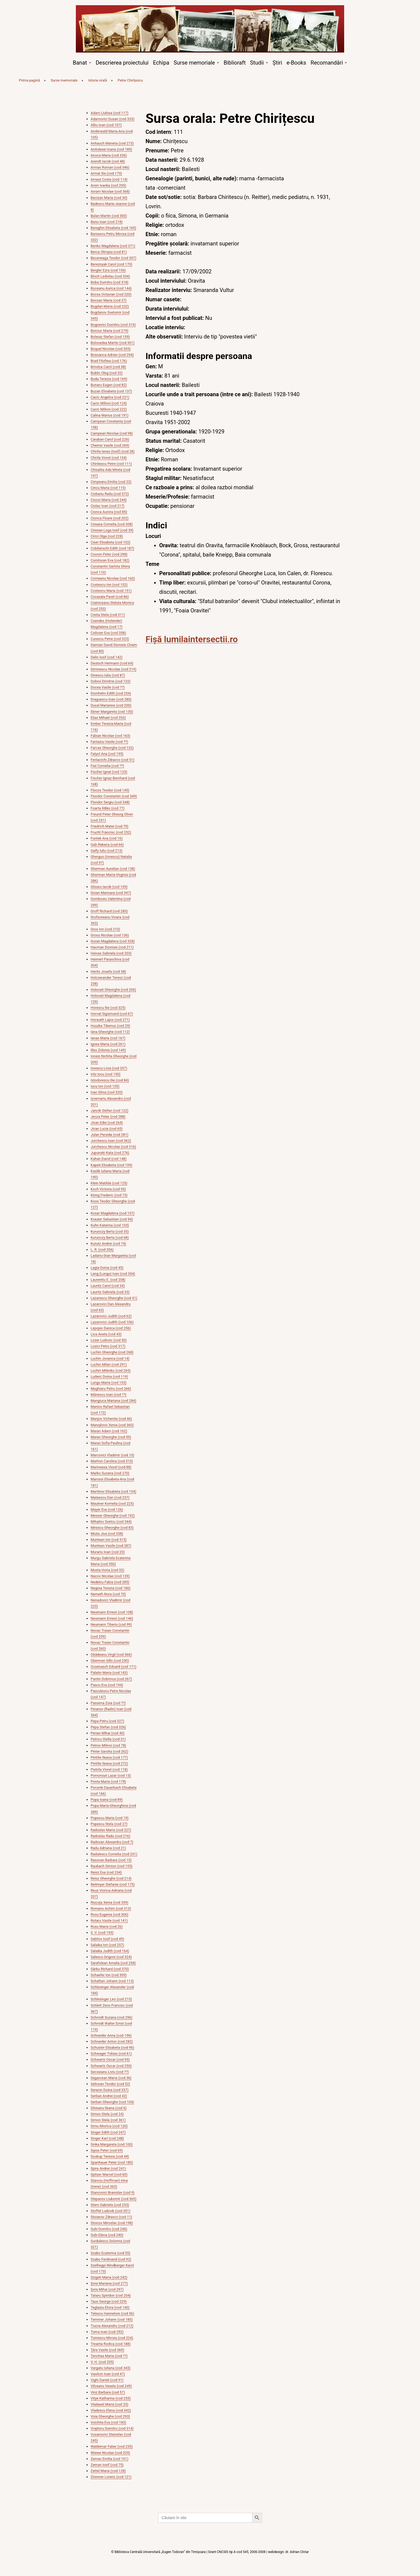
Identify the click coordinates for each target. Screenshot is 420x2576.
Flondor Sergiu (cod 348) (110, 802)
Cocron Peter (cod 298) (109, 554)
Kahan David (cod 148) (108, 1159)
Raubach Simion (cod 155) (112, 1866)
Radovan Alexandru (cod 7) (112, 1842)
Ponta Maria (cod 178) (108, 1781)
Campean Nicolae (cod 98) (112, 433)
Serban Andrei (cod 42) (109, 2096)
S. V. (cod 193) (102, 1932)
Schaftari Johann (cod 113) (112, 1981)
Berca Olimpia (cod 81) (109, 252)
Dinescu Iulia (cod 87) (108, 675)
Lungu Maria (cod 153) (108, 1382)
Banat (80, 62)
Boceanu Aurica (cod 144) (111, 288)
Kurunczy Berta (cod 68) (110, 1237)
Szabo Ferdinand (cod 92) (111, 2259)
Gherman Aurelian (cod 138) (113, 869)
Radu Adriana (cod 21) (108, 1848)
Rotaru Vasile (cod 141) (109, 1920)
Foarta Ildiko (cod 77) (108, 808)
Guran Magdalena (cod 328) (113, 941)
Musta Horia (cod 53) (107, 1570)
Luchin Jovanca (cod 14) (110, 1358)
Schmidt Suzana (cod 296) (112, 2017)
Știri (277, 62)
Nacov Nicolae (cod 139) (110, 1576)
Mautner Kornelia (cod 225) (112, 1503)
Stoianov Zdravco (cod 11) (111, 2217)
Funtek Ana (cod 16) (107, 838)
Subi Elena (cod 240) (107, 2235)
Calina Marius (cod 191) (109, 415)
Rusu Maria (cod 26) (107, 1926)
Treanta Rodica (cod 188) (111, 2344)
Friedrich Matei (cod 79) (109, 826)
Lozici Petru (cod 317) (108, 1346)
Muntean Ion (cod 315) (108, 1540)
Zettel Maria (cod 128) (108, 2471)
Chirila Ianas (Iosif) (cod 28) (113, 451)
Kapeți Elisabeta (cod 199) (111, 1165)
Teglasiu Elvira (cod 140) (110, 2307)
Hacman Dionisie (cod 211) (112, 947)
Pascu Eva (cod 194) (107, 1685)
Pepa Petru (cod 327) (107, 1721)
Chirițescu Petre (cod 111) (111, 464)
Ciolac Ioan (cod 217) (107, 506)
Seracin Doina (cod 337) (109, 2090)
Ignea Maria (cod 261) (108, 1044)
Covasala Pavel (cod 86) (110, 597)
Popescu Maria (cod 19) (109, 1818)
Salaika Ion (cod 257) (107, 1945)
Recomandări (326, 62)
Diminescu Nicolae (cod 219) (113, 669)
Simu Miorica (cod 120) (109, 2126)
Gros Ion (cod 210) (105, 929)
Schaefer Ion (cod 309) (109, 1975)
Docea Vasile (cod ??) (108, 687)
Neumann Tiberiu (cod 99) (111, 1624)
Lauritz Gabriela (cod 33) (110, 1292)
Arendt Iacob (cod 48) (108, 161)
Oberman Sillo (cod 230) (110, 1661)
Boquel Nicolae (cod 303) (111, 349)
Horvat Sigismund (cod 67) (112, 1014)
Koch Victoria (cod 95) (108, 1189)
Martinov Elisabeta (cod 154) (113, 1491)
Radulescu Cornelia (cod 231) (114, 1854)
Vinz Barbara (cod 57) (108, 2392)
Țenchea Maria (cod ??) (109, 2356)
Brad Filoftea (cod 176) (109, 361)
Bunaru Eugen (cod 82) (109, 385)
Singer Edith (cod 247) (108, 2132)
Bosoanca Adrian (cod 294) (112, 355)
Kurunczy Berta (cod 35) (110, 1231)
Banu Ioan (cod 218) (107, 222)
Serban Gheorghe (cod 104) (112, 2102)
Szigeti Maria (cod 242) (109, 2277)
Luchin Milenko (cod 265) (111, 1370)
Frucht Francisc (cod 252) (111, 832)
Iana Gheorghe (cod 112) (110, 1032)
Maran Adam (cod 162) (109, 1431)
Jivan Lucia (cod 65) (107, 1129)
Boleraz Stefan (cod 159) (110, 337)
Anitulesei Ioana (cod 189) (111, 149)
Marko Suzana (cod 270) (110, 1473)
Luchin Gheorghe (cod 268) (112, 1352)
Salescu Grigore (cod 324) (111, 1957)
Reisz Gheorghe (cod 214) (111, 1878)
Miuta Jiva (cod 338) (107, 1534)
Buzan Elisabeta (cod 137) (111, 391)
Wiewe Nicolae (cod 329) (110, 2453)
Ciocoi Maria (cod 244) (109, 500)
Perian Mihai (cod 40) (108, 1733)
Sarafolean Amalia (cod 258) (113, 1963)
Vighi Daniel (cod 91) (107, 2380)
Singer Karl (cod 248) (107, 2138)
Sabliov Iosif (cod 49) (107, 1939)
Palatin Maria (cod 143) (109, 1673)
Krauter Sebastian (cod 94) (112, 1219)
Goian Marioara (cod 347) (111, 893)
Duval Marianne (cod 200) (111, 705)
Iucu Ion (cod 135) (105, 1086)
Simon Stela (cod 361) (108, 2120)
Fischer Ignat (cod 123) (109, 772)
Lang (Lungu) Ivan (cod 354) (113, 1274)
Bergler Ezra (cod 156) (108, 270)
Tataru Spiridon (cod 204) (111, 2295)
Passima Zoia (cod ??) (108, 1703)
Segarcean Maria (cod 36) (111, 2078)
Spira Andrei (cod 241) (108, 2168)
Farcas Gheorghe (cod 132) (112, 748)
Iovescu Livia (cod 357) (109, 1068)
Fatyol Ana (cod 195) (107, 754)
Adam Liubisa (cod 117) (109, 113)
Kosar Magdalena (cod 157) (112, 1213)
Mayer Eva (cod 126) (107, 1509)
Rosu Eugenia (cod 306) (109, 1914)
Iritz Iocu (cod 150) (105, 1074)
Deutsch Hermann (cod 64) (112, 663)
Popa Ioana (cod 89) (107, 1800)
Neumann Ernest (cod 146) (112, 1618)
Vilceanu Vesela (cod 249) (111, 2386)
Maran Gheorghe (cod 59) (111, 1437)
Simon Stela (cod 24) (107, 2114)
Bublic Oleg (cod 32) (107, 373)
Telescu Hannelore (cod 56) (112, 2313)
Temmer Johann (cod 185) (112, 2319)
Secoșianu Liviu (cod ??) (110, 2072)
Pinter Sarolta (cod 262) (109, 1751)
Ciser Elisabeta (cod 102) (110, 542)
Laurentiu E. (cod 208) (108, 1280)
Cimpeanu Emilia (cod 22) (111, 482)
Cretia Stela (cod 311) (108, 615)
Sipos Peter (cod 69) (107, 2150)
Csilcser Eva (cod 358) (108, 633)
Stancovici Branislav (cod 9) (112, 2192)
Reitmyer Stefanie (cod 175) (113, 1884)
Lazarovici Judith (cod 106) (112, 1322)
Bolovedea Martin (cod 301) (112, 343)
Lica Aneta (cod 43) (106, 1334)
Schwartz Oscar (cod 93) (110, 2059)
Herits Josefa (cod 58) (108, 971)
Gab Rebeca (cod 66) (107, 845)
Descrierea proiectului (122, 62)
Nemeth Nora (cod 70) (108, 1594)
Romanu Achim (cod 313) (111, 1908)
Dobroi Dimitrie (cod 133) (110, 681)
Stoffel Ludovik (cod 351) (110, 2211)
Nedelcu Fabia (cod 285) (110, 1582)
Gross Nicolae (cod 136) (110, 935)
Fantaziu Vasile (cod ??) (109, 742)
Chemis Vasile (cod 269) (110, 445)
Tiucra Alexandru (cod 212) (112, 2326)
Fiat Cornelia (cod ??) (107, 766)
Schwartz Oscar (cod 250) (111, 2066)
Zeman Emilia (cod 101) (109, 2459)
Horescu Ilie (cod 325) (108, 1008)
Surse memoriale (194, 62)
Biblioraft (235, 62)
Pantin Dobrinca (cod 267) (111, 1679)
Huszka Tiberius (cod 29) (110, 1026)
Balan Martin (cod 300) (109, 216)
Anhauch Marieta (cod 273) (112, 143)
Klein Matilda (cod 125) (109, 1183)
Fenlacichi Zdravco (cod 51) (112, 760)
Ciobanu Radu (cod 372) (110, 494)
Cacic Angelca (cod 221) (110, 397)
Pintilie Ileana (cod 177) (109, 1757)
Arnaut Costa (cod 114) (109, 179)
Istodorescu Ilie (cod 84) (110, 1080)
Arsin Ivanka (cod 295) (108, 185)
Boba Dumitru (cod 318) (109, 282)
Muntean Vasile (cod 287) (111, 1546)
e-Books (296, 62)
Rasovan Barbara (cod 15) (111, 1860)
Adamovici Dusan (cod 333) (112, 119)
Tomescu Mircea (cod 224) (112, 2338)
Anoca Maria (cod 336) (109, 155)
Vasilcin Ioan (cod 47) (108, 2374)
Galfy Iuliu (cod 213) (106, 851)
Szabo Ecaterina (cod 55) (110, 2253)
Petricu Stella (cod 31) (108, 1739)
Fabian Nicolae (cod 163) (110, 736)
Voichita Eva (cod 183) (108, 2422)
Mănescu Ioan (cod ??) (108, 1395)
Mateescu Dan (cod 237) (110, 1497)
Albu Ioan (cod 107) (106, 125)
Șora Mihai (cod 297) (107, 2289)
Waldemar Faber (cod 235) (112, 2446)
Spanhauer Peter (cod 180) (112, 2162)
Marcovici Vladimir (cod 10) (112, 1455)
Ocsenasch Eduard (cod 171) (113, 1667)
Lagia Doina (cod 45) (107, 1268)
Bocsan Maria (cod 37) (108, 300)
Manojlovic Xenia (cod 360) (112, 1425)
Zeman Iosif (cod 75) (107, 2465)
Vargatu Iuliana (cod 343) (111, 2368)
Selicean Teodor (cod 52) (110, 2084)
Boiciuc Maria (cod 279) (109, 331)
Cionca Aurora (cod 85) (109, 512)
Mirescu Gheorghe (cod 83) (112, 1528)
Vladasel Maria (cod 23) (109, 2404)
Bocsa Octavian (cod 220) (111, 294)
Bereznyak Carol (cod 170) (111, 264)
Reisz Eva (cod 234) (106, 1872)
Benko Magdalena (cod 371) (113, 246)
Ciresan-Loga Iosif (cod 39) (112, 530)
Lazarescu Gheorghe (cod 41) (114, 1298)
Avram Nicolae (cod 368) (110, 191)
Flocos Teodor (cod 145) (110, 790)
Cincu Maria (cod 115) (108, 488)
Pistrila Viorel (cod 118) (109, 1769)
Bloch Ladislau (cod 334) (110, 276)
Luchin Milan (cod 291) (109, 1364)
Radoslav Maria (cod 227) (111, 1830)
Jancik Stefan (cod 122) (109, 1110)
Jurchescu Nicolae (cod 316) (113, 1147)
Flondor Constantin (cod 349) (114, 796)
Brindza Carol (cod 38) (108, 367)
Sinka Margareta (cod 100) (112, 2144)
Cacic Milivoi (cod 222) (109, 409)
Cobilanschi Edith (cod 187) (112, 548)
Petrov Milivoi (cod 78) (108, 1745)
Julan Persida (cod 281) (109, 1135)
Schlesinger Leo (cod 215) (111, 1999)
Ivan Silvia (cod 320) (107, 1092)
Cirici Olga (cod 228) (107, 536)
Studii (257, 62)
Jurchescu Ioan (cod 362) (111, 1141)
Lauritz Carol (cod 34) (108, 1286)
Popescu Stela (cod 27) (109, 1824)
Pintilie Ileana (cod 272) (109, 1763)
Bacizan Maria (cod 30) (109, 198)
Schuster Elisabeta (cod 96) (112, 2047)
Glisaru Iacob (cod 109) (109, 887)
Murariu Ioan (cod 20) (108, 1552)
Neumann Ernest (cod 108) (112, 1612)
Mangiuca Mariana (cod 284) (113, 1401)
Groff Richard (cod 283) (109, 911)
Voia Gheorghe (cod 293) (110, 2416)
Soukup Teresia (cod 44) (110, 2156)
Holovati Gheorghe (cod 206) (113, 990)
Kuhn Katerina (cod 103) (110, 1225)
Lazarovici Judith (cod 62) (111, 1316)
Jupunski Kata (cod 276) (110, 1153)
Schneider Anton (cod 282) (112, 2041)
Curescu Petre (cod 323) (110, 639)
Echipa (161, 62)
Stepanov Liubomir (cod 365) (113, 2199)
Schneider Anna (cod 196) (111, 2035)
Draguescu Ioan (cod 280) (111, 699)
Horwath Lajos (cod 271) (110, 1020)
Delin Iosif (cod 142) (106, 657)
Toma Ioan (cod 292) (107, 2332)
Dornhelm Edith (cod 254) (111, 693)
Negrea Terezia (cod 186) (110, 1588)
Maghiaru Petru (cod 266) (111, 1389)
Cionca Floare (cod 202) (109, 518)
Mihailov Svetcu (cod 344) (111, 1521)
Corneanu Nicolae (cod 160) (113, 578)
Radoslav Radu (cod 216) (110, 1836)
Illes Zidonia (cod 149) (108, 1050)
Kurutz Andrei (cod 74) (108, 1243)
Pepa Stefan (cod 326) (108, 1727)
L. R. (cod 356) (102, 1250)
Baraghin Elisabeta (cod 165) (113, 228)
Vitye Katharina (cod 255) (111, 2398)
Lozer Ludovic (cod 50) (109, 1340)
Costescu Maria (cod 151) (111, 591)
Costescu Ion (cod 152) (109, 585)
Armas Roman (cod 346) (110, 167)
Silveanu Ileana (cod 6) (108, 2108)
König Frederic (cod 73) (109, 1195)
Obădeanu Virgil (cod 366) (111, 1654)
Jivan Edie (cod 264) (107, 1123)
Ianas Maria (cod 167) (108, 1038)
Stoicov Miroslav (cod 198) (112, 2223)
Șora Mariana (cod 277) (109, 2283)
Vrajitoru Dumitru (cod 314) (112, 2428)
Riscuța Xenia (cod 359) (109, 1902)
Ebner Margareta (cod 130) (112, 712)
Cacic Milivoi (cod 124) (109, 403)
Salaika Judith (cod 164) (110, 1951)
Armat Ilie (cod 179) (106, 173)
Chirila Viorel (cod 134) (109, 458)
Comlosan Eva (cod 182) (110, 560)
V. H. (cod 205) (102, 2362)
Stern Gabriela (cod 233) (110, 2205)
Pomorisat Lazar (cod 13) (111, 1775)
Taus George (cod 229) (109, 2301)
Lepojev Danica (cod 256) (111, 1328)
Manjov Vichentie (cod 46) (111, 1419)
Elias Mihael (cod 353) (108, 718)
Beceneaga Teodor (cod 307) (113, 258)
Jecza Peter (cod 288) (108, 1117)
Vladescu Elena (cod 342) (111, 2410)
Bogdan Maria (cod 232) (110, 306)
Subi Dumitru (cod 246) (109, 2229)
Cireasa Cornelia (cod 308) (112, 524)
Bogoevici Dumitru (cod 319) (113, 325)
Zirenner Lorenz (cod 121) (111, 2477)
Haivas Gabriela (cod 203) (111, 953)
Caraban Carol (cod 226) (110, 439)
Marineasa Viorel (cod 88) (111, 1467)
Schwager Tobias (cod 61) (111, 2053)
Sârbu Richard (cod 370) (110, 1969)
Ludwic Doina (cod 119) (109, 1376)
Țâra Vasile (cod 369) (107, 2350)
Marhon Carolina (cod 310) (112, 1461)
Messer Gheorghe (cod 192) (113, 1515)
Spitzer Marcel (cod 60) (109, 2174)
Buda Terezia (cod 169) (109, 379)
